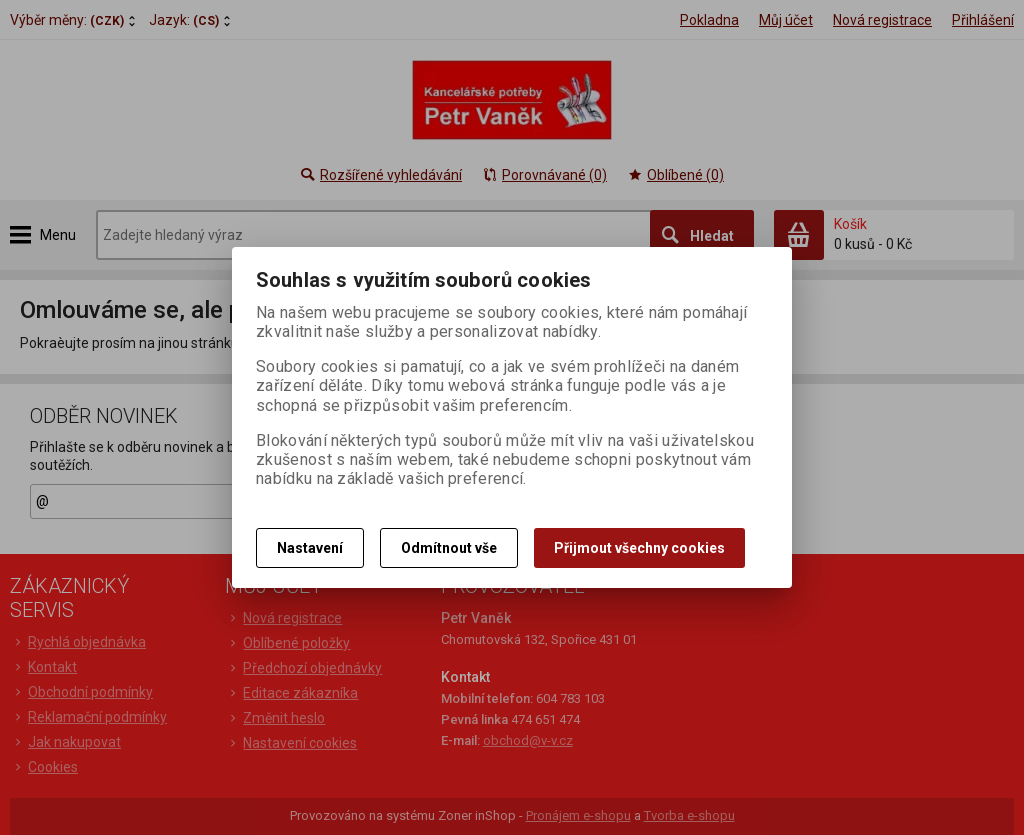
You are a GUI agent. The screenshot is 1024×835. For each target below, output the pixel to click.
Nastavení (310, 548)
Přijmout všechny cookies (639, 548)
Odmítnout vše (449, 548)
